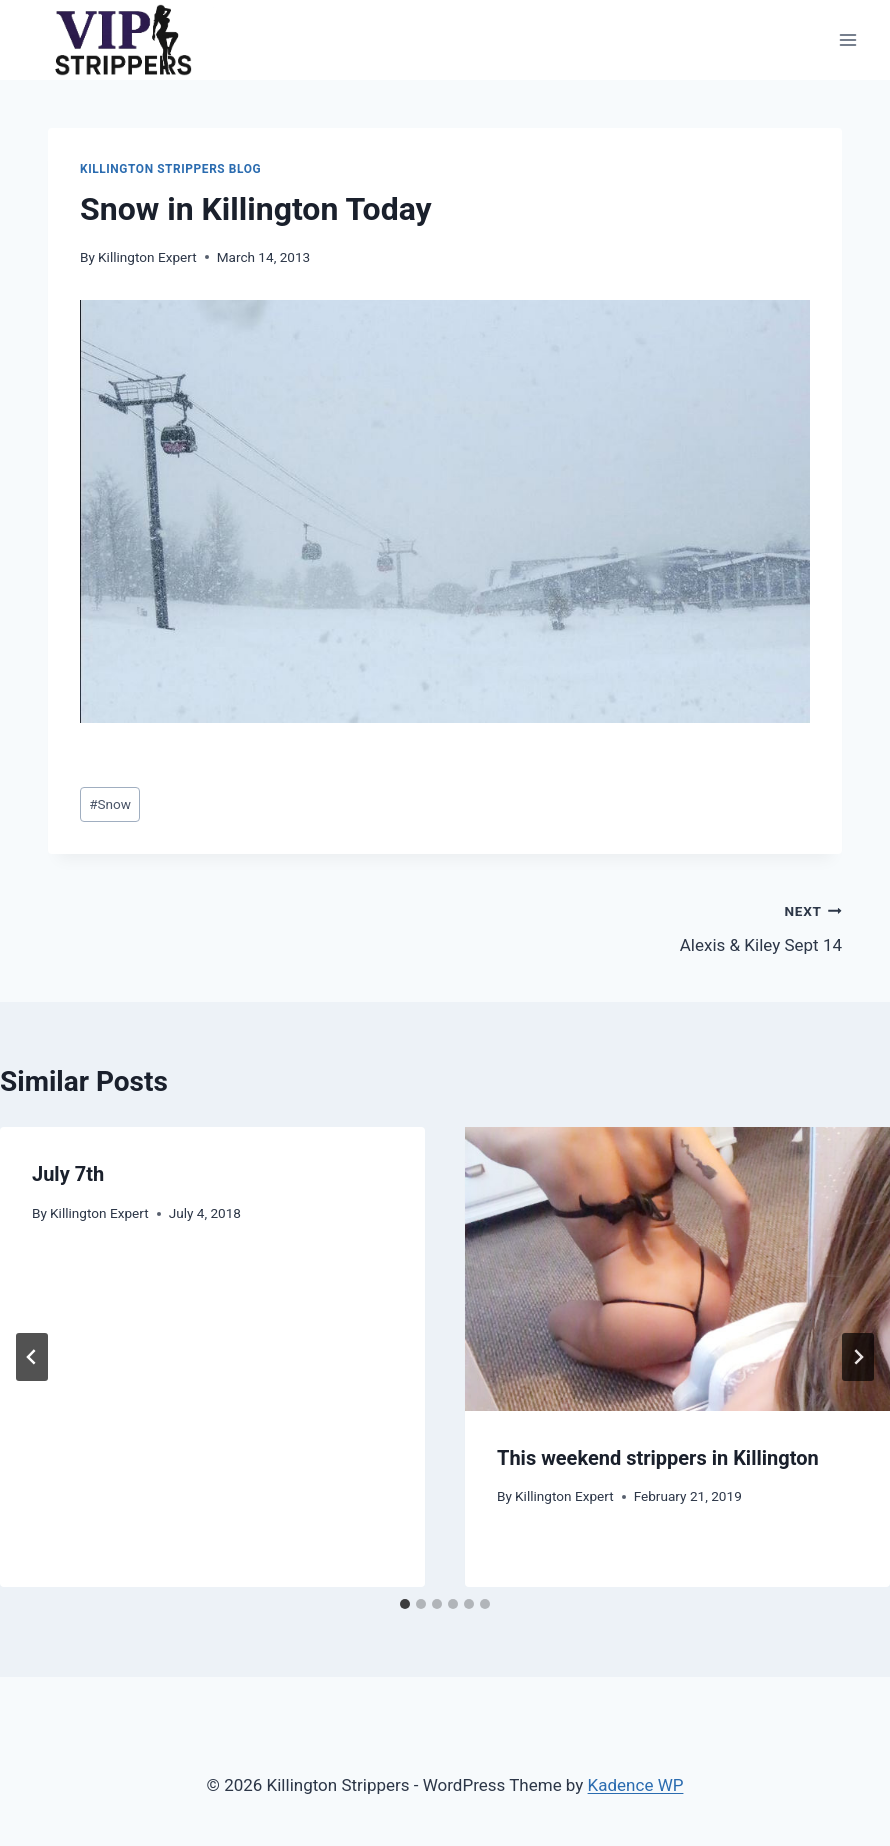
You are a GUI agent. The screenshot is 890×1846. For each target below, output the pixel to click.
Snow (110, 804)
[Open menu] (847, 39)
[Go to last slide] (32, 1357)
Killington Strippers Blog (170, 169)
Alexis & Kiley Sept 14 (652, 926)
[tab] (405, 1604)
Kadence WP (636, 1785)
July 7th (68, 1174)
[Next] (858, 1357)
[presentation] (677, 1268)
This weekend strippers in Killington (658, 1458)
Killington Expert (147, 257)
